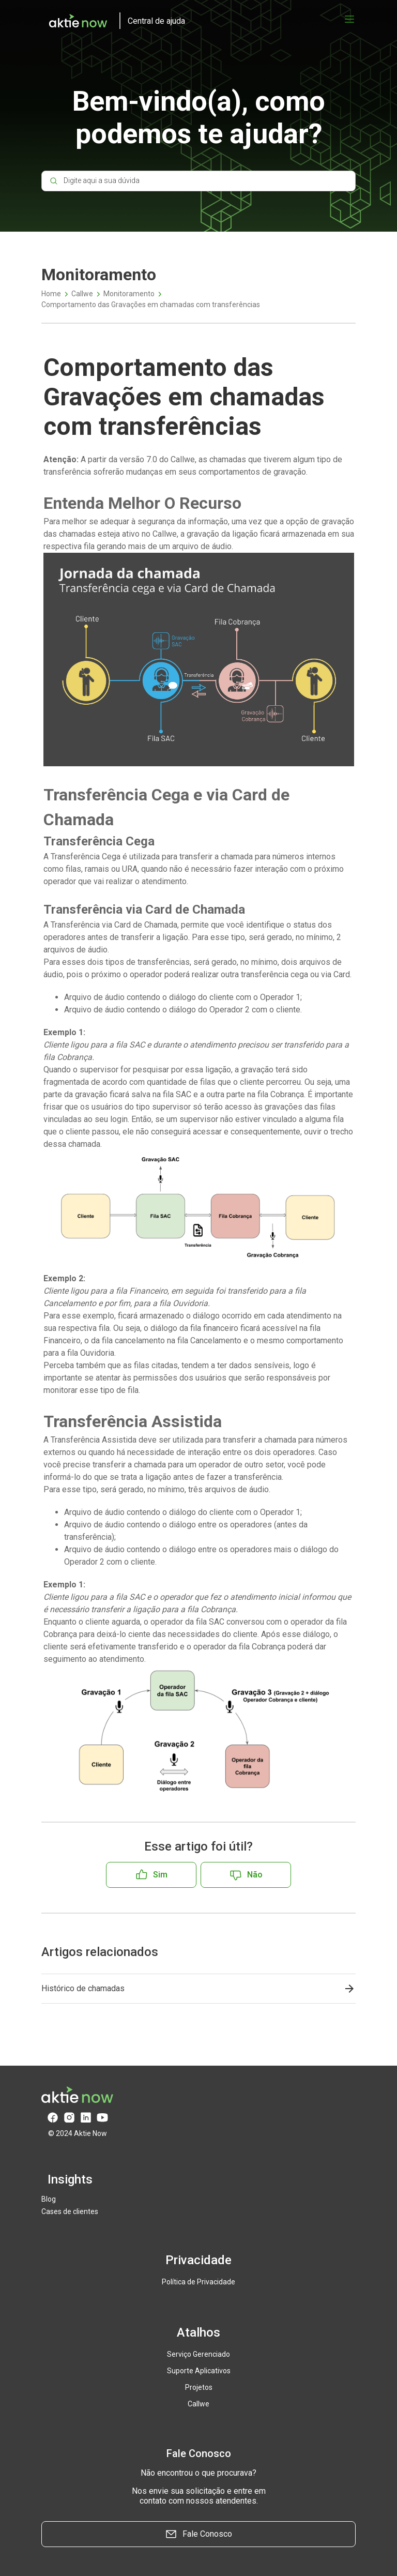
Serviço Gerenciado (198, 2354)
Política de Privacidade (198, 2282)
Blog (48, 2199)
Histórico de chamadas (83, 1988)
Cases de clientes (69, 2211)
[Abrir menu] (349, 19)
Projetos (198, 2387)
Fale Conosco (198, 2534)
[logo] (113, 20)
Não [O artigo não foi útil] (255, 1875)
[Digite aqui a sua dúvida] (198, 182)
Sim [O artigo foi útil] (160, 1875)
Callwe (82, 294)
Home (51, 294)
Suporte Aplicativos (199, 2371)
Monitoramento (129, 294)
